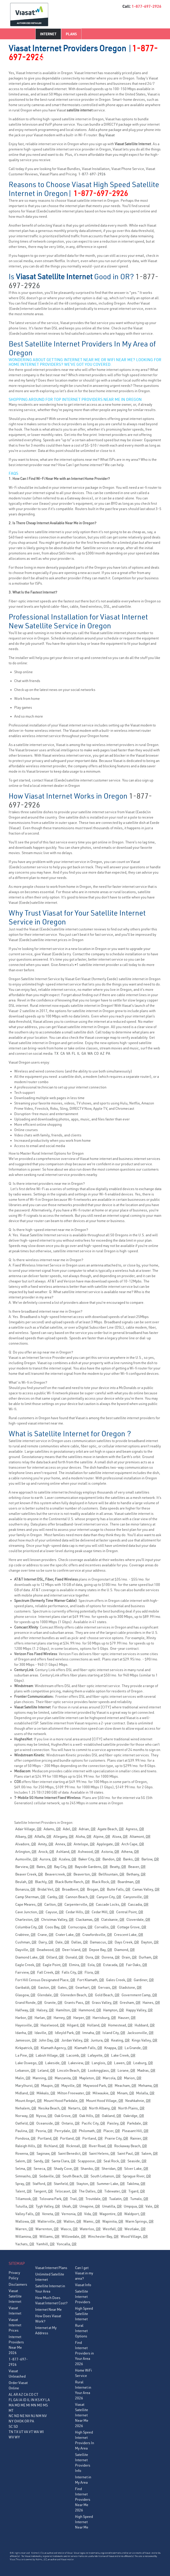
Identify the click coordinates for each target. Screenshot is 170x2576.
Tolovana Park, (53, 2198)
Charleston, (27, 1919)
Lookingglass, (101, 2070)
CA (62, 1053)
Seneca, (43, 2168)
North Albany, (102, 2108)
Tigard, (136, 2191)
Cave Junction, (29, 1912)
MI (28, 2405)
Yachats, (24, 2244)
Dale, (62, 1942)
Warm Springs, (139, 2221)
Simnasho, (26, 2176)
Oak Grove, (65, 2115)
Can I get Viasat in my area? (84, 2273)
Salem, (149, 2153)
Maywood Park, (97, 2085)
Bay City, (63, 1866)
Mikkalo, (46, 2093)
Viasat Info (83, 2285)
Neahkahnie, (138, 2100)
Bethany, (135, 1874)
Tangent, (43, 2191)
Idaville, (44, 2032)
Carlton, (53, 1904)
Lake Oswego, (29, 2063)
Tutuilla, (24, 2206)
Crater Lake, (68, 1934)
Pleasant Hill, (135, 2131)
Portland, (48, 2138)
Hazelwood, (53, 2025)
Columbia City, (29, 1927)
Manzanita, (66, 2078)
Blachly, (44, 1882)
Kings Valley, (144, 2040)
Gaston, (47, 1987)
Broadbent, (73, 1889)
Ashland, (66, 1851)
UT (21, 2432)
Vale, (152, 2206)
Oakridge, (133, 2115)
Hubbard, (145, 2025)
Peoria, (44, 2131)
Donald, (74, 1957)
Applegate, (108, 1844)
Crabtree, (25, 1934)
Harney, (62, 2017)
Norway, (24, 2115)
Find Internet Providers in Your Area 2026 (84, 2353)
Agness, (135, 1829)
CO (96, 1053)
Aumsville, (26, 1859)
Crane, (45, 1934)
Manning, (42, 2078)
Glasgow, (25, 1995)
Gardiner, (144, 1980)
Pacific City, (93, 2123)
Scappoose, (89, 2161)
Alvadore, (25, 1844)
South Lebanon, (105, 2176)
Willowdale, (74, 2236)
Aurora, (48, 1859)
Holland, (96, 2025)
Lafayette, (98, 2055)
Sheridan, (112, 2168)
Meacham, (125, 2085)
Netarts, (77, 2108)
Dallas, (79, 1942)
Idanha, (23, 2032)
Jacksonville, (140, 2032)
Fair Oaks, (136, 1965)
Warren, (24, 2229)
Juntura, (100, 2040)
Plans (71, 34)
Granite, (53, 2002)
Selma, (23, 2168)
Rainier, (138, 2138)
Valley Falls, (27, 2214)
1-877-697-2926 (146, 6)
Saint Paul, (128, 2153)
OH (16, 2421)
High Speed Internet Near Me (84, 2521)
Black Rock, (103, 1882)
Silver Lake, (136, 2168)
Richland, (54, 2146)
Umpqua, (133, 2206)
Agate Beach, (111, 1829)
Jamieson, (26, 2040)
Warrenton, (46, 2229)
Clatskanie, (112, 1919)
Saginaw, (46, 2153)
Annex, (63, 1844)
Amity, (45, 1844)
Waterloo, (90, 2229)
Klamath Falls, (88, 2048)
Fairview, (25, 1972)
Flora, (92, 1972)
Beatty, (118, 1866)
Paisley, (116, 2123)
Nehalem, (25, 2108)
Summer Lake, (111, 2183)
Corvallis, (105, 1927)
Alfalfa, (43, 1836)
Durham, (148, 1957)
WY (17, 2437)
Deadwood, (48, 1949)
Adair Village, (28, 1829)
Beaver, (136, 1866)
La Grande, (136, 2048)
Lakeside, (55, 2063)
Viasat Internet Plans (51, 2267)
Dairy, (46, 1942)
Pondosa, (25, 2138)
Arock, (46, 1851)
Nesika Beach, (52, 2108)
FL (74, 1053)
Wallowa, (25, 2221)
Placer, (111, 2131)
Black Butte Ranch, (72, 1882)
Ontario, (70, 2123)
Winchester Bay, (103, 2236)
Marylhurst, (27, 2085)
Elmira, (77, 1965)
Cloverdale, (138, 1919)
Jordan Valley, (75, 2040)
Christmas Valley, (57, 1919)
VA (68, 1053)
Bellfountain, (111, 1874)
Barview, (24, 1866)
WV (11, 2437)
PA (108, 1053)
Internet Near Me (48, 2309)
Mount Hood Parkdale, (64, 2100)
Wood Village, (134, 2236)
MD (17, 2405)
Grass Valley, (105, 2002)
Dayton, (149, 1942)
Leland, (46, 2070)
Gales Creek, (118, 1980)
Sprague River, (137, 2176)
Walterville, (49, 2221)
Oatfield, (24, 2123)
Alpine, (101, 1836)
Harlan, (43, 2017)
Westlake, (134, 2229)
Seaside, (137, 2161)
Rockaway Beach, (130, 2146)
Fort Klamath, (90, 1980)
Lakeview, (78, 2063)
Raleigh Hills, (28, 2146)
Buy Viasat (107, 135)
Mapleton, (89, 2078)
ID (24, 2400)
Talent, (23, 2191)
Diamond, (124, 1949)
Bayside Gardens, (91, 1866)
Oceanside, (47, 2123)
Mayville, (71, 2085)
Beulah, (24, 1882)
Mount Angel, (28, 2100)
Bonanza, (25, 1889)
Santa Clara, (63, 2161)
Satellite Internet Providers (82, 2296)
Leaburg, (143, 2063)
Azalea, (67, 1859)
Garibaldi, (25, 1987)
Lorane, (126, 2070)
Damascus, (101, 1942)
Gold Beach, (107, 1995)
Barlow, (150, 1859)
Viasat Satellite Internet (15, 2296)
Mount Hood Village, (104, 2100)
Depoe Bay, (100, 1949)
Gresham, (130, 2002)
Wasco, (69, 2229)
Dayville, (25, 1949)
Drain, (129, 1957)
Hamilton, (66, 2010)
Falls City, (72, 1972)
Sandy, (41, 2161)
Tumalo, (139, 2198)
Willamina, (26, 2236)
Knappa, (113, 2048)
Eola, (94, 1965)
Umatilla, (112, 2206)
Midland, (24, 2093)
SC (11, 2426)
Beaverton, (84, 1874)
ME (23, 2405)
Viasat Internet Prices (15, 2325)
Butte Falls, (118, 1889)
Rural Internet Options (81, 2330)
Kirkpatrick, (27, 2048)
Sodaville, (49, 2176)
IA (20, 2400)
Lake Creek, (123, 2055)
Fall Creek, (48, 1972)
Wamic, (91, 2221)
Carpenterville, (79, 1904)
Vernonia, (72, 2214)
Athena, (130, 1851)
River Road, (100, 2146)
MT (11, 2410)
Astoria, (110, 1851)
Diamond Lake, (29, 1957)
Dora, (92, 1957)
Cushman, (25, 1942)
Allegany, (63, 1836)
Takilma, (136, 2183)
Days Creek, (127, 1942)
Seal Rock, (114, 2161)
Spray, (22, 2183)
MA (11, 2405)
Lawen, (122, 2063)
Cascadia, (138, 1904)
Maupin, (50, 2085)
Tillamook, (26, 2198)
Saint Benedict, (72, 2153)
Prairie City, (116, 2138)
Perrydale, (65, 2131)
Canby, (55, 1897)
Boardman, (129, 1882)
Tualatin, (118, 2198)
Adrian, (87, 1829)
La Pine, (24, 2055)
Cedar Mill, (103, 1912)
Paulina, (24, 2131)
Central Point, (129, 1912)
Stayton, (85, 2183)
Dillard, (54, 1957)
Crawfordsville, (97, 1934)
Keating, (120, 2040)
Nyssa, (44, 2115)
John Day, (49, 2040)
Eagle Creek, (28, 1965)
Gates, (65, 1987)
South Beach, (75, 2176)
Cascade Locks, (111, 1904)
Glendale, (47, 1995)
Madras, (146, 2070)
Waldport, (134, 2214)
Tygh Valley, (48, 2206)
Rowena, (24, 2153)
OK (21, 2421)
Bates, (44, 1866)
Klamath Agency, (56, 2048)
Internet (48, 34)
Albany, (23, 1836)
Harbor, (23, 2017)
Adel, (70, 1829)
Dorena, (111, 1957)
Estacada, (113, 1965)
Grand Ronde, (28, 2002)
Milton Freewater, (73, 2093)
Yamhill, (45, 2244)
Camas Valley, (145, 1889)
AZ (102, 1053)
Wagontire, (110, 2214)
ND (16, 2416)
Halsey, (45, 2010)
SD (16, 2426)
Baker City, (89, 1859)
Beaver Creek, (29, 1874)
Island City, (113, 2032)
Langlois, (102, 2063)
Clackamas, (87, 1919)
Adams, (52, 1829)
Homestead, (120, 2025)
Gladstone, (130, 1987)
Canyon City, (109, 1897)
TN (11, 2432)
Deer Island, (74, 1949)
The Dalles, (90, 2191)
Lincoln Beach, (71, 2070)
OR (26, 2421)
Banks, (131, 1859)
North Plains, (131, 2108)
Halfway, (24, 2010)
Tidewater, (115, 2191)
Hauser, (126, 2017)
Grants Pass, (77, 2002)
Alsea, (120, 1836)
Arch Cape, (133, 1844)
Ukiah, (69, 2206)
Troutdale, (96, 2198)
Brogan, (96, 1889)
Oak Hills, (89, 2115)
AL (11, 2394)
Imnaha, (91, 2032)
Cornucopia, (80, 1927)
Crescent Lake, (128, 1934)
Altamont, (140, 1836)
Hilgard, (76, 2025)
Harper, (81, 2017)
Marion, (132, 2078)
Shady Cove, (66, 2168)
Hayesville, (26, 2025)
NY (11, 2421)
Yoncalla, (66, 2244)
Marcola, (112, 2078)
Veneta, (50, 2214)
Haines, (151, 2002)
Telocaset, (66, 2191)
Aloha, (83, 1836)
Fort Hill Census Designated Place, (45, 1980)
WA (90, 1053)
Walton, (72, 2221)
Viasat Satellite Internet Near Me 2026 (81, 2415)
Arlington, (25, 1851)
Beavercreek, (58, 1874)
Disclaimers (18, 2284)
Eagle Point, (55, 1965)
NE (22, 2416)
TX (56, 1053)
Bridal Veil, (48, 1889)
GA (83, 1053)
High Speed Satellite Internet (84, 2313)
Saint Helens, (102, 2153)
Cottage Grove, (131, 1927)
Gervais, (107, 1987)
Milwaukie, (104, 2093)
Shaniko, (90, 2168)
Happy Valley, (139, 2010)
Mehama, (148, 2085)
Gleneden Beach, (76, 1995)
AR (16, 2394)
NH (27, 2416)
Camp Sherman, (30, 1897)
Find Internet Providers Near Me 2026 (82, 2499)
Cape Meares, (28, 1904)
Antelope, (84, 1844)
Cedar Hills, (77, 1912)
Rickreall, (76, 2146)
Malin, (22, 2078)
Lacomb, (75, 2055)
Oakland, (111, 2115)
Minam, (125, 2093)
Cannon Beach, (80, 1897)
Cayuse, (55, 1912)
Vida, (90, 2214)
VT (31, 2432)
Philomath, (90, 2131)
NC (11, 2416)
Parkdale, (137, 2123)
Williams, (49, 2236)
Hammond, (90, 2010)
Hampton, (113, 2010)
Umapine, (89, 2206)
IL (78, 1053)
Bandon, (111, 1859)
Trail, (76, 2198)
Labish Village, (50, 2055)
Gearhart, (85, 1987)
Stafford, (42, 2183)
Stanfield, (64, 2183)
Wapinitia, (112, 2221)
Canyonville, (135, 1897)
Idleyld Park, (67, 2032)
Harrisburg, (104, 2017)
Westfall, (112, 2229)
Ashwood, (88, 1851)
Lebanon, (25, 2070)
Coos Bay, (55, 1927)
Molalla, (145, 2093)
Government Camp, (139, 1995)
